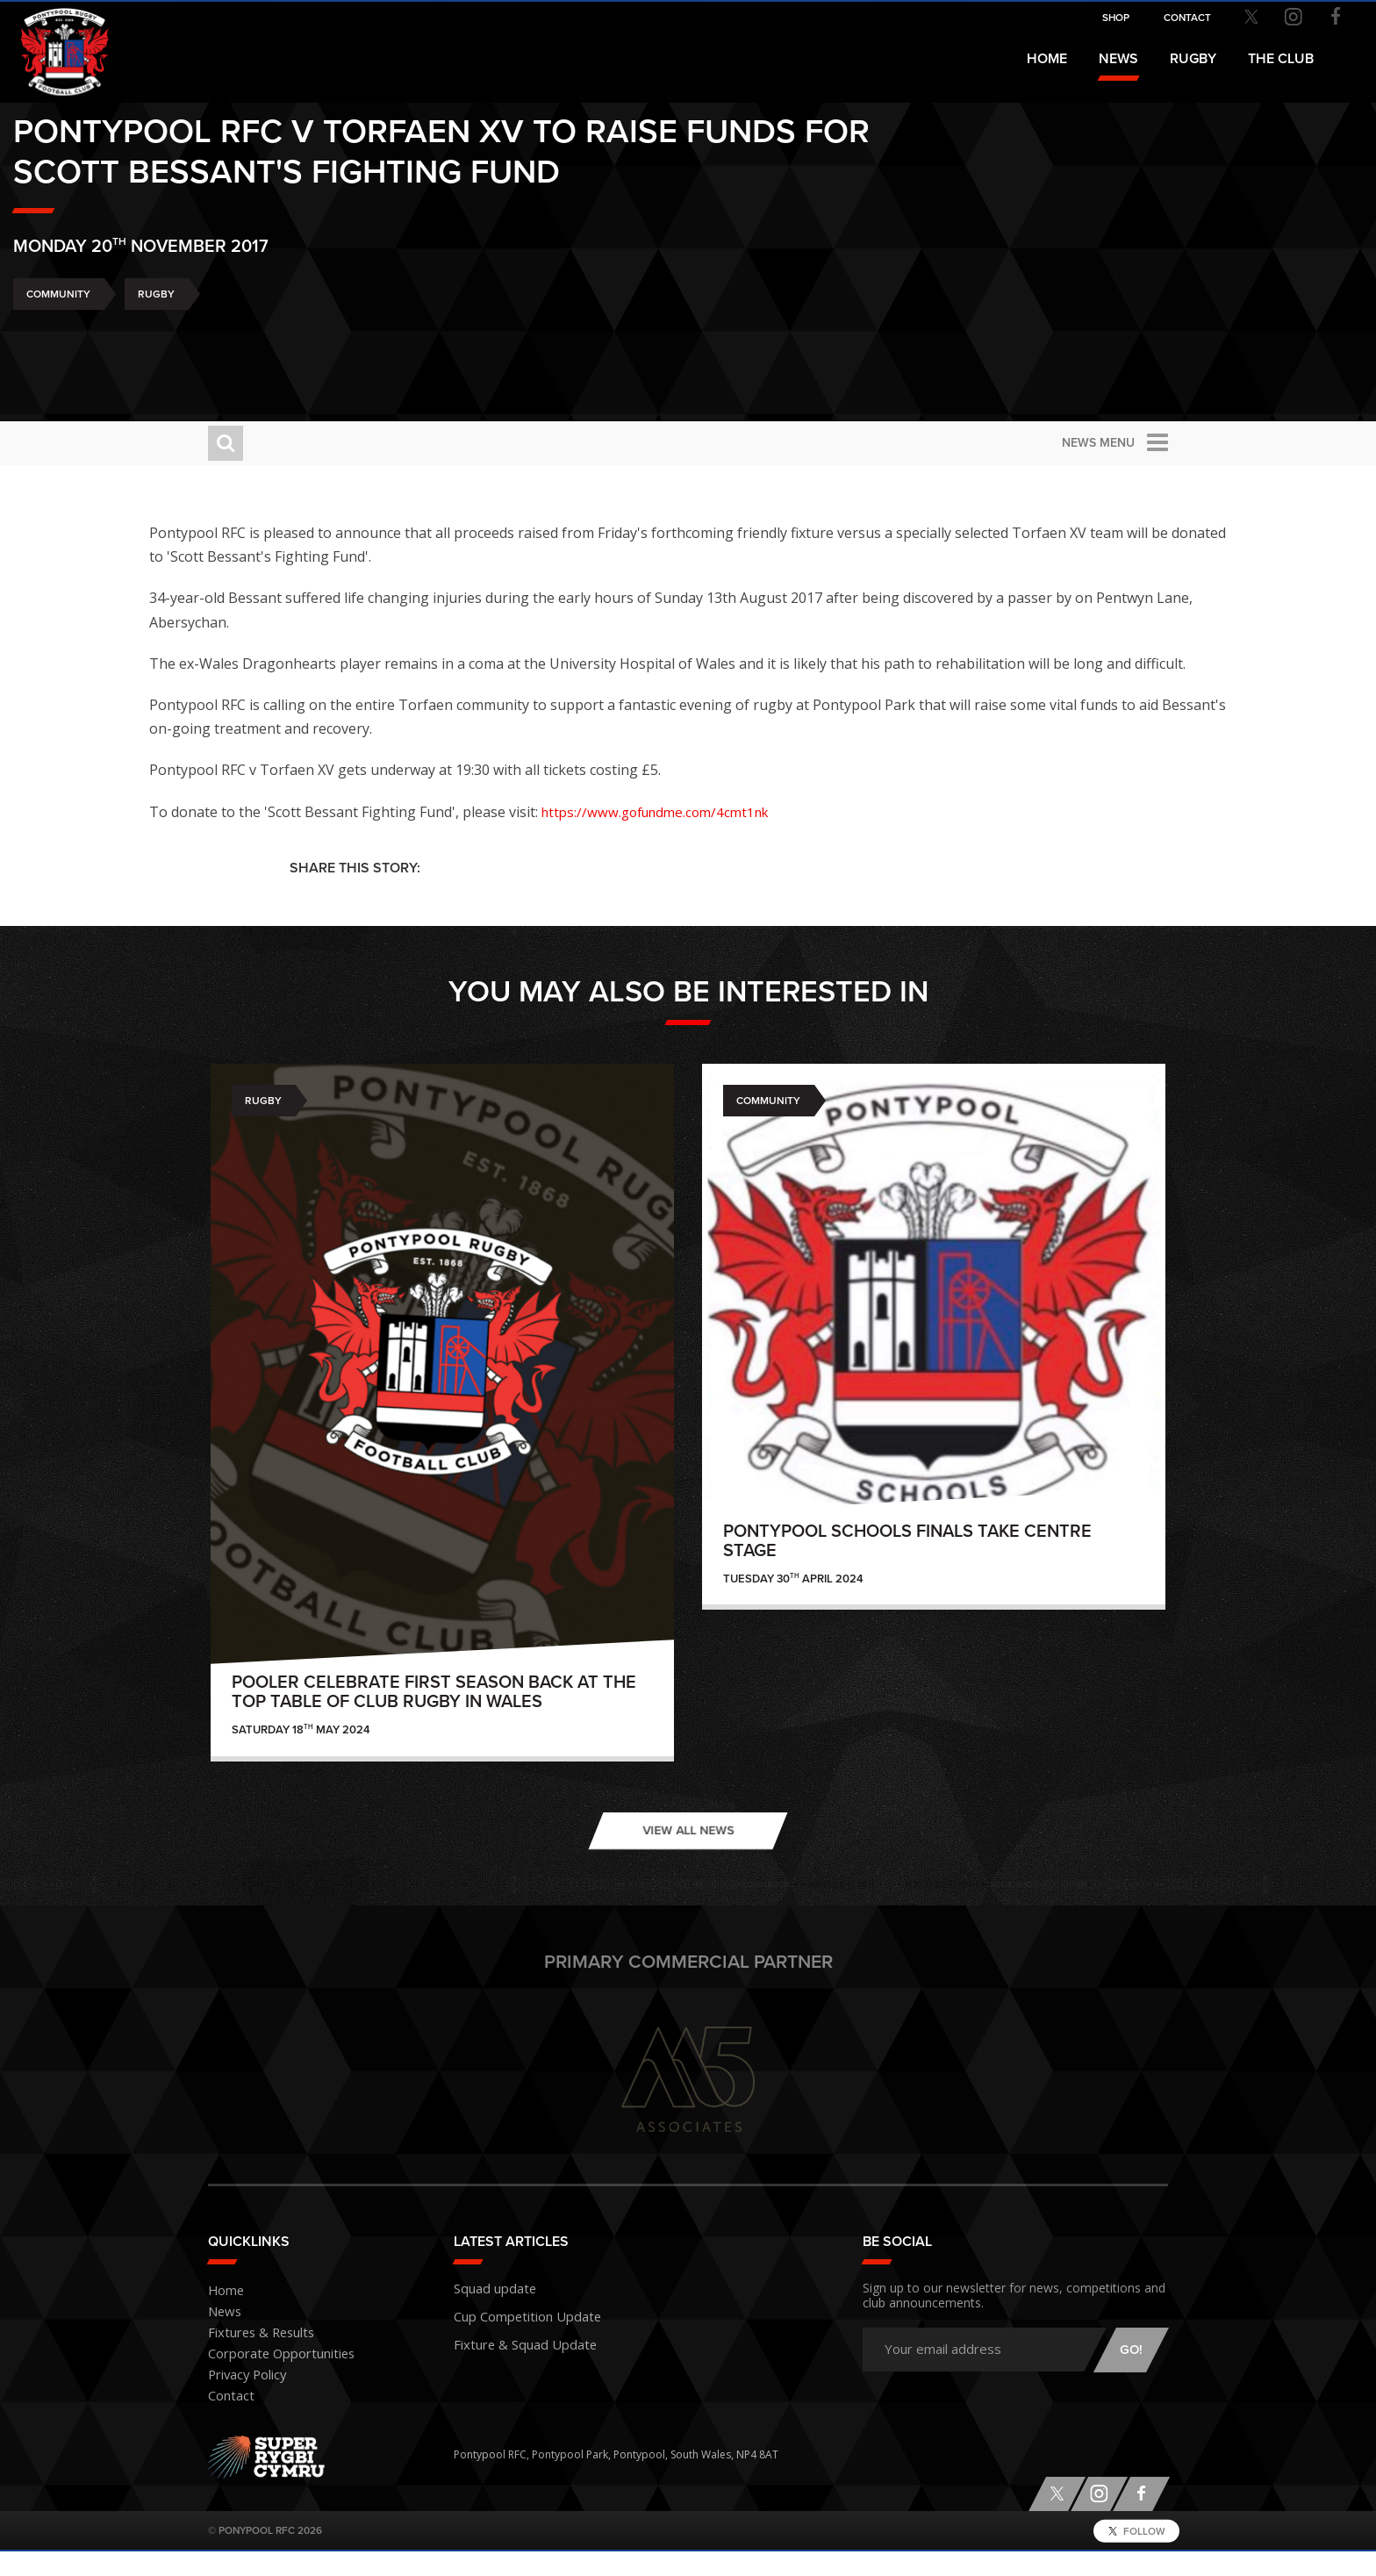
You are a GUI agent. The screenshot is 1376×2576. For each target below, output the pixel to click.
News (1118, 59)
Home (1047, 59)
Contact (227, 2421)
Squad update (489, 2311)
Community (253, 362)
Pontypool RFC (53, 41)
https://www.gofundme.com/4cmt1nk (795, 835)
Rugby (351, 362)
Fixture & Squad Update (513, 2361)
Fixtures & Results (251, 2357)
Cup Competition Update (516, 2335)
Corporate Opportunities (270, 2378)
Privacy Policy (241, 2400)
